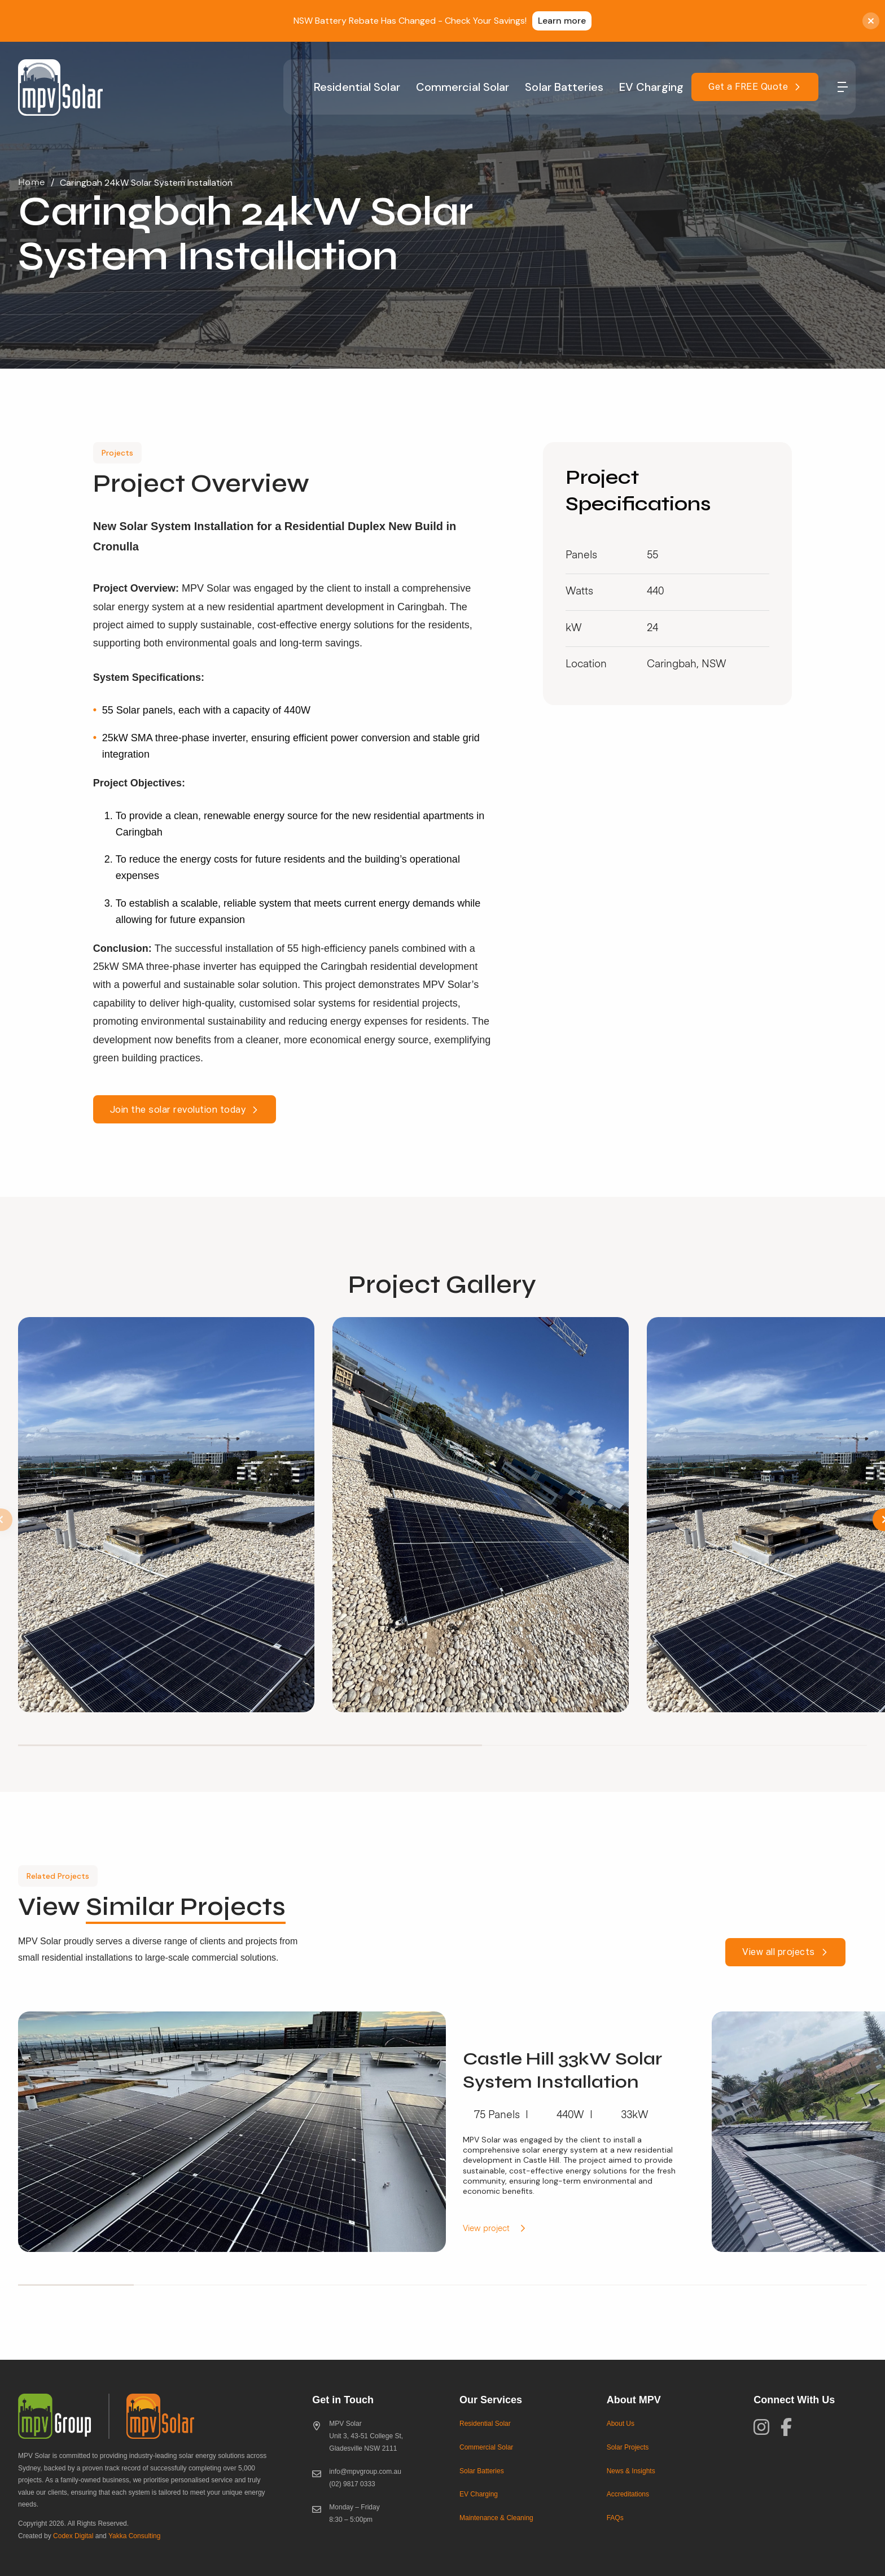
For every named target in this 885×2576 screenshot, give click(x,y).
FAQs (615, 2518)
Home (31, 182)
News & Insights (631, 2471)
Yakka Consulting (134, 2536)
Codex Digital (73, 2536)
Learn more (562, 21)
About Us (620, 2424)
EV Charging (651, 87)
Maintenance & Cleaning (496, 2518)
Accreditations (628, 2494)
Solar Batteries (564, 87)
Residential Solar (357, 87)
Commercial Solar (463, 87)
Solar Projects (628, 2447)
